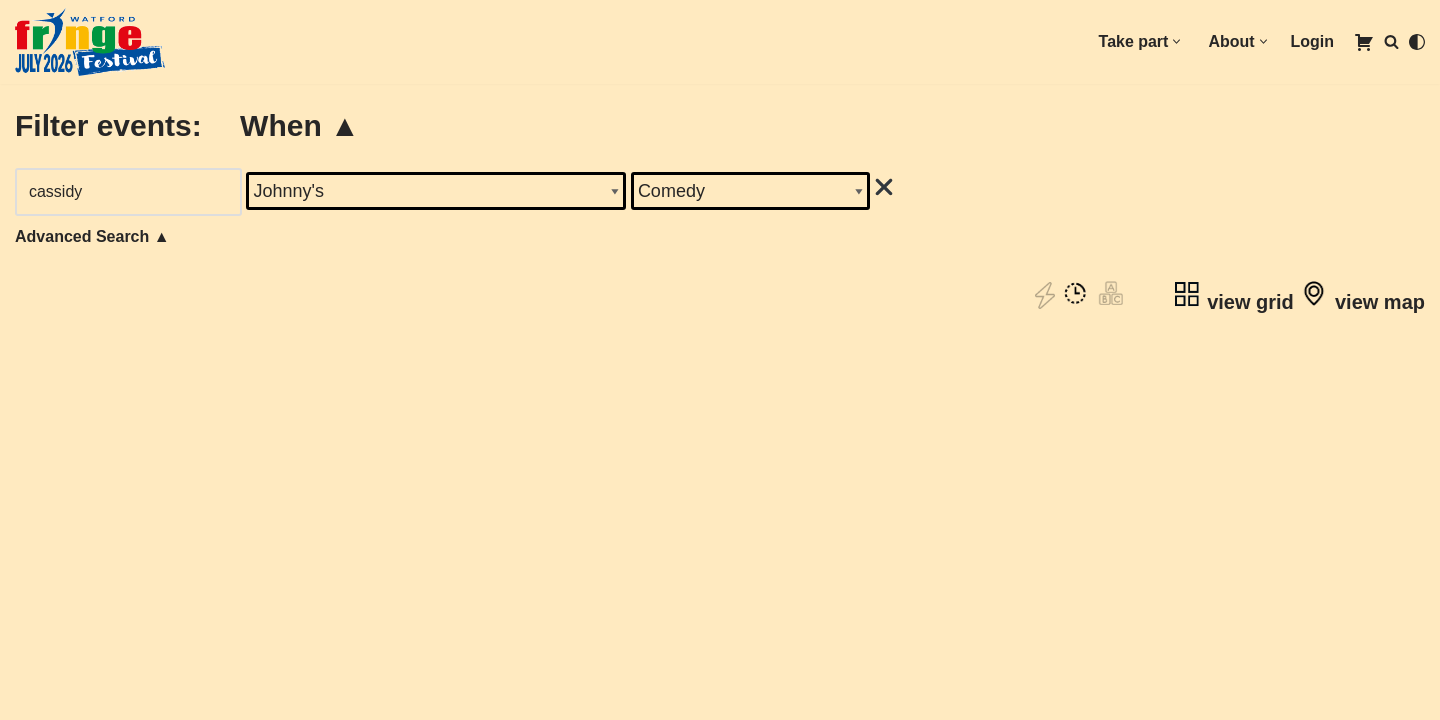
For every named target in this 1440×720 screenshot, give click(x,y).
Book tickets (719, 633)
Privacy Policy (69, 675)
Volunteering (63, 627)
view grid (1233, 302)
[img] (885, 187)
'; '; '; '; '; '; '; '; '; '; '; (751, 191)
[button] (1176, 41)
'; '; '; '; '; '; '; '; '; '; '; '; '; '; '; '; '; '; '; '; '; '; (437, 191)
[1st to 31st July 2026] (90, 42)
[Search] (1391, 41)
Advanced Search (92, 236)
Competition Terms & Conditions (139, 699)
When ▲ (300, 125)
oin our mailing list (94, 603)
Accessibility (64, 651)
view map (1362, 302)
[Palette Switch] (1417, 42)
